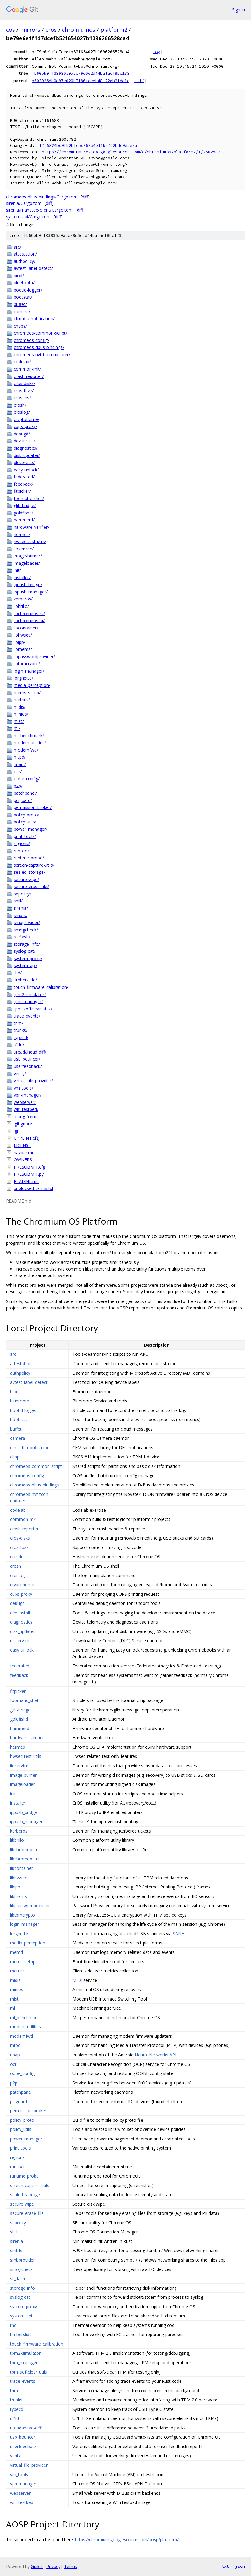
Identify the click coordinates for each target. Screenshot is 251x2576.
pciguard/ (23, 800)
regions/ (22, 843)
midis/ (20, 707)
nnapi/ (20, 764)
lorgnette (19, 1933)
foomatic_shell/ (29, 498)
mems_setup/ (27, 692)
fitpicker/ (22, 491)
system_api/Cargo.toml (29, 217)
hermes (17, 1747)
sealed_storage (25, 2194)
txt (225, 2566)
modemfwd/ (26, 750)
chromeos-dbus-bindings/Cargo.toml (42, 197)
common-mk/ (27, 369)
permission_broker (28, 2110)
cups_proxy (21, 1594)
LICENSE (22, 1145)
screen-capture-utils (29, 2185)
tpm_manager (24, 2362)
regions (17, 2157)
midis (15, 1980)
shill (13, 2232)
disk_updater (22, 1631)
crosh (15, 1566)
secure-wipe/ (26, 879)
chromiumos (78, 29)
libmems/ (23, 649)
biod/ (19, 275)
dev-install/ (24, 441)
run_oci (17, 2167)
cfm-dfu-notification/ (34, 318)
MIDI (77, 1980)
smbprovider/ (27, 922)
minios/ (21, 714)
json (240, 2566)
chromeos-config (27, 1475)
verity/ (20, 1073)
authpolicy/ (24, 261)
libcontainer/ (26, 628)
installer (17, 1803)
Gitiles (37, 2566)
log (156, 51)
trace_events (22, 2381)
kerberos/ (23, 599)
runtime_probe (24, 2176)
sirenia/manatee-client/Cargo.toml (40, 210)
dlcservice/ (24, 462)
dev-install (20, 1613)
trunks (16, 2400)
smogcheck (21, 2269)
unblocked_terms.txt (33, 1188)
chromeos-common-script (36, 1466)
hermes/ (22, 534)
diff (139, 80)
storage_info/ (27, 944)
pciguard (18, 2101)
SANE (178, 1933)
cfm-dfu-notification (29, 1447)
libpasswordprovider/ (34, 656)
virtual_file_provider (29, 2465)
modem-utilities (25, 2027)
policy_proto (22, 2120)
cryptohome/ (26, 419)
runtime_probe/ (29, 858)
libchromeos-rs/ (29, 613)
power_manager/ (30, 829)
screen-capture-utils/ (34, 865)
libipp (15, 1887)
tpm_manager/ (28, 1001)
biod (14, 1392)
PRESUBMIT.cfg (29, 1167)
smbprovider (22, 2260)
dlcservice (19, 1640)
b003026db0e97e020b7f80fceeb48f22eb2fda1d (80, 80)
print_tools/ (25, 836)
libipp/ (19, 642)
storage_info (22, 2288)
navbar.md (24, 1153)
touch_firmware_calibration (36, 2344)
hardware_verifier (27, 1737)
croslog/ (22, 412)
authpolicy (20, 1373)
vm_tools (19, 2474)
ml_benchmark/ (29, 735)
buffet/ (20, 304)
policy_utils (20, 2129)
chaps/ (20, 326)
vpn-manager (23, 2484)
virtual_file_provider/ (33, 1080)
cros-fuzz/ (24, 391)
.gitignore (23, 1124)
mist (14, 1999)
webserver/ (25, 1102)
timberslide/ (25, 980)
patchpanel (21, 2092)
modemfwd (21, 2036)
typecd (16, 2409)
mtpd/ (20, 757)
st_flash (17, 2278)
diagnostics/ (26, 448)
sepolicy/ (22, 894)
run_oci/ (21, 851)
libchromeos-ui (24, 1859)
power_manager (26, 2139)
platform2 (113, 29)
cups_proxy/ (25, 426)
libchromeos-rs (25, 1849)
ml (12, 2008)
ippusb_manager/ (31, 592)
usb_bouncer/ (27, 1059)
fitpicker (18, 1691)
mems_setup (22, 1962)
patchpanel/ (25, 793)
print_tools (20, 2148)
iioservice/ (24, 549)
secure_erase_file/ (31, 886)
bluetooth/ (24, 282)
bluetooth (19, 1401)
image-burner (23, 1775)
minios (16, 1989)
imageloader (22, 1784)
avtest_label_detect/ (33, 268)
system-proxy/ (28, 958)
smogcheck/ (26, 930)
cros (51, 29)
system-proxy (23, 2306)
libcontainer (21, 1868)
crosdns (18, 1556)
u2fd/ (19, 1044)
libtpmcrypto (22, 1915)
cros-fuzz (19, 1547)
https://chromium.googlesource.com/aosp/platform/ (127, 2539)
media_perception (27, 1943)
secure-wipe (22, 2204)
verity (15, 2455)
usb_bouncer (22, 2437)
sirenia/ (21, 908)
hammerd (19, 1728)
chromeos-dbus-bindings (34, 1485)
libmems (18, 1896)
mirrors (30, 29)
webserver (20, 2493)
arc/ (17, 247)
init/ (17, 570)
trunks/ (20, 1030)
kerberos (18, 1831)
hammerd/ (24, 520)
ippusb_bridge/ (28, 584)
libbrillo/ (21, 606)
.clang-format (27, 1116)
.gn (17, 1131)
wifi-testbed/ (26, 1109)
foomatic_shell (24, 1700)
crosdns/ (22, 398)
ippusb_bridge (23, 1812)
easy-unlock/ (26, 470)
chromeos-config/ (31, 340)
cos (10, 29)
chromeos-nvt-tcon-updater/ (42, 354)
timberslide (21, 2334)
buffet (16, 1429)
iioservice (19, 1766)
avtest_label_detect (29, 1382)
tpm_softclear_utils (28, 2372)
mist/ (19, 721)
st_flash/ (22, 937)
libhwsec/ (23, 635)
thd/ (18, 973)
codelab (18, 1510)
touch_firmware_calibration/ (41, 987)
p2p (13, 2083)
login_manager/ (29, 671)
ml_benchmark (24, 2017)
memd (16, 1952)
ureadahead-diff (25, 2428)
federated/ (24, 477)
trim (14, 2390)
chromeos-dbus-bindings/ (39, 347)
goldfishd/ (23, 513)
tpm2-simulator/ (30, 994)
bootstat (18, 1419)
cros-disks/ (24, 383)
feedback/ (23, 484)
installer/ (22, 577)
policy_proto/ (26, 815)
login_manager (24, 1924)
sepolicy (18, 2223)
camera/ (22, 311)
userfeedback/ (28, 1066)
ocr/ (18, 772)
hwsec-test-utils (25, 1756)
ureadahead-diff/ (30, 1052)
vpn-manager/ (28, 1095)
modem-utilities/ (30, 743)
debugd (17, 1603)
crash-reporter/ (29, 376)
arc (13, 1354)
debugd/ (22, 434)
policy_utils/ (25, 822)
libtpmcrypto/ (27, 663)
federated (19, 1666)
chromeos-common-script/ (40, 333)
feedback (19, 1675)
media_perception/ (32, 685)
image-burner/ (28, 556)
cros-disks (20, 1538)
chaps (16, 1457)
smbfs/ (20, 915)
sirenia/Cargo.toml (24, 203)
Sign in (238, 10)
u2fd (14, 2418)
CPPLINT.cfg (26, 1138)
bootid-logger (23, 1410)
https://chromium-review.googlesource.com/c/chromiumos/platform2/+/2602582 (131, 151)
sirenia (16, 2241)
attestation (21, 1363)
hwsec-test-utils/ (30, 541)
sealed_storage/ (29, 872)
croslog (17, 1575)
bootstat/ (23, 297)
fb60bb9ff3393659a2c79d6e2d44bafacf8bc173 (80, 73)
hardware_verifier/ (31, 527)
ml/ (17, 728)
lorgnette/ (23, 678)
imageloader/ (27, 563)
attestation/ (25, 254)
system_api (21, 2316)
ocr (13, 2064)
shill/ (18, 901)
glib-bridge (20, 1710)
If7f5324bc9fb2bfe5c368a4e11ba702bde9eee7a (87, 145)
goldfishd (19, 1719)
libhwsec (18, 1878)
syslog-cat (20, 2297)
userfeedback (23, 2446)
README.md (26, 1181)
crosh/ (20, 405)
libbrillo (17, 1840)
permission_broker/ (33, 807)
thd (13, 2325)
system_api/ (25, 965)
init (13, 1794)
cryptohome (22, 1584)
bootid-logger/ (28, 290)
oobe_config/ (27, 779)
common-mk (23, 1519)
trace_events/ (27, 1016)
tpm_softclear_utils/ (33, 1009)
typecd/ (21, 1037)
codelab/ (22, 362)
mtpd (15, 2045)
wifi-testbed (21, 2502)
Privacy (53, 2566)
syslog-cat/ (24, 951)
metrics (17, 1971)
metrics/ (22, 699)
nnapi (15, 2055)
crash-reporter (24, 1529)
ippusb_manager (26, 1821)
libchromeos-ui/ (29, 620)
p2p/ (18, 786)
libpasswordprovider (30, 1905)
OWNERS (23, 1160)
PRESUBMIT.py (29, 1174)
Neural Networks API (155, 2055)
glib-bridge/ (25, 505)
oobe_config (22, 2073)
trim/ (18, 1023)
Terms (70, 2566)
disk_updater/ (27, 455)
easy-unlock (22, 1650)
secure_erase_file (27, 2213)
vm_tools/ (23, 1088)
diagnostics (21, 1622)
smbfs (16, 2250)
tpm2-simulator (25, 2353)
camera (17, 1438)
